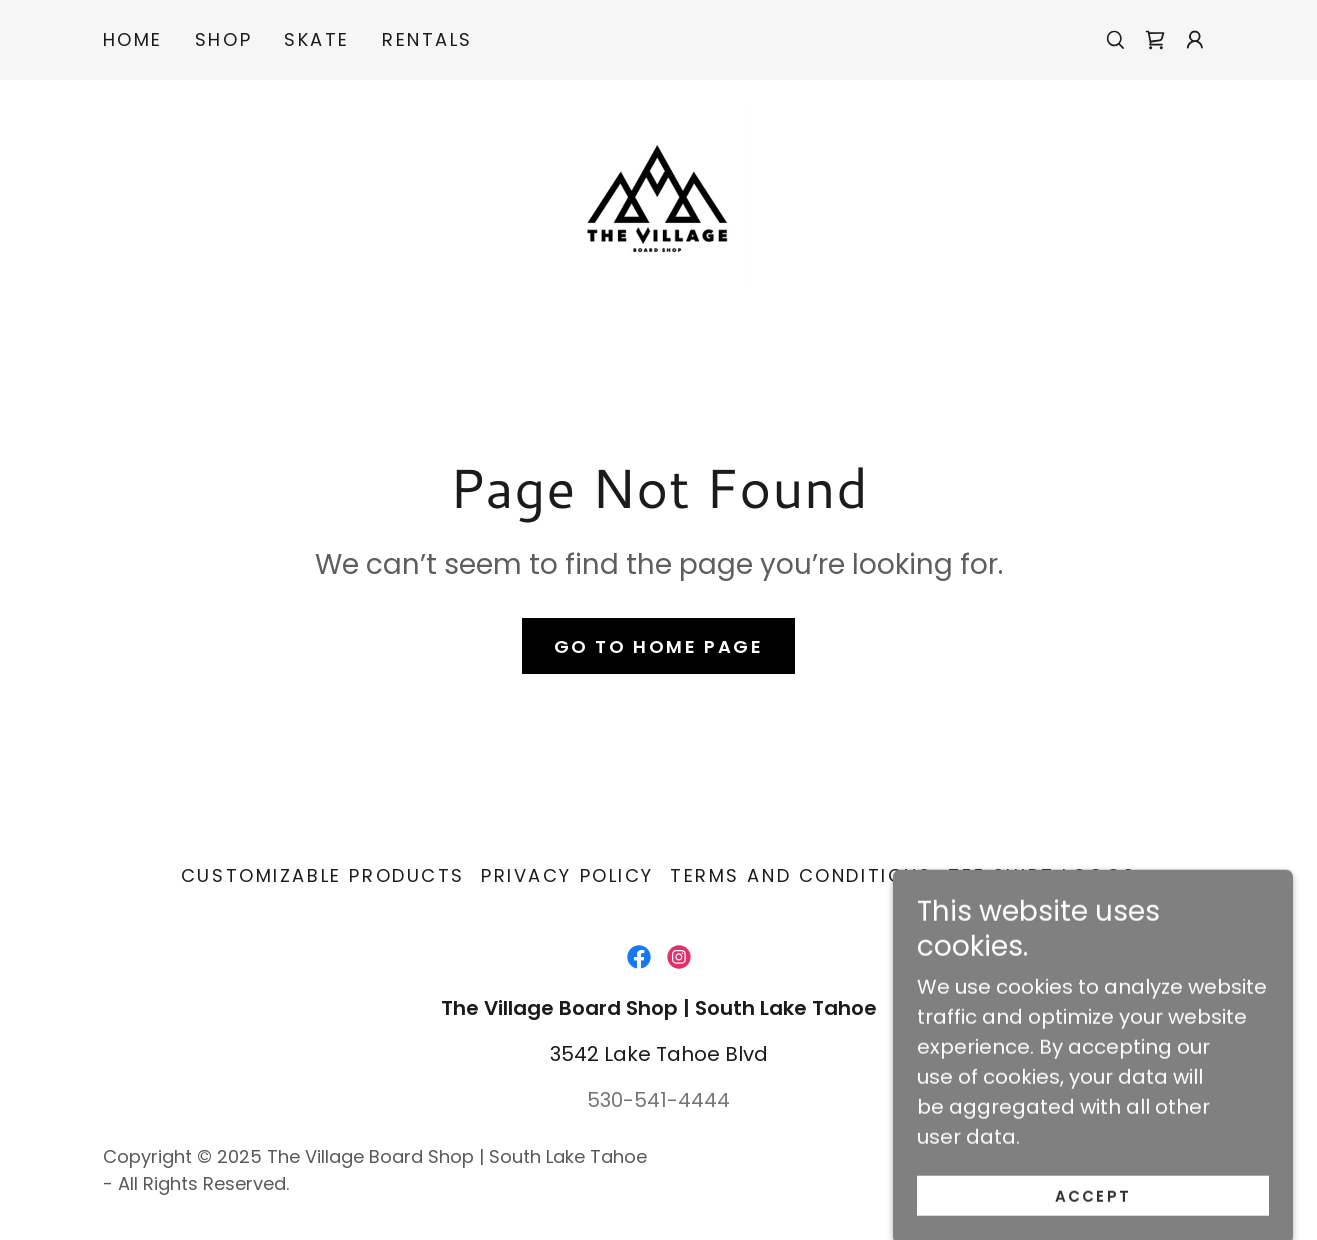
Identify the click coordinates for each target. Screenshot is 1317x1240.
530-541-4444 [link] (658, 1100)
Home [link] (133, 39)
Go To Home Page (659, 646)
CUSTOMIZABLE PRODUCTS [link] (323, 875)
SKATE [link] (317, 39)
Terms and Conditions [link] (801, 875)
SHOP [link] (223, 39)
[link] (1155, 40)
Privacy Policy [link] (567, 875)
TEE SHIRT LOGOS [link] (1042, 875)
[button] (1195, 40)
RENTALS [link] (427, 39)
